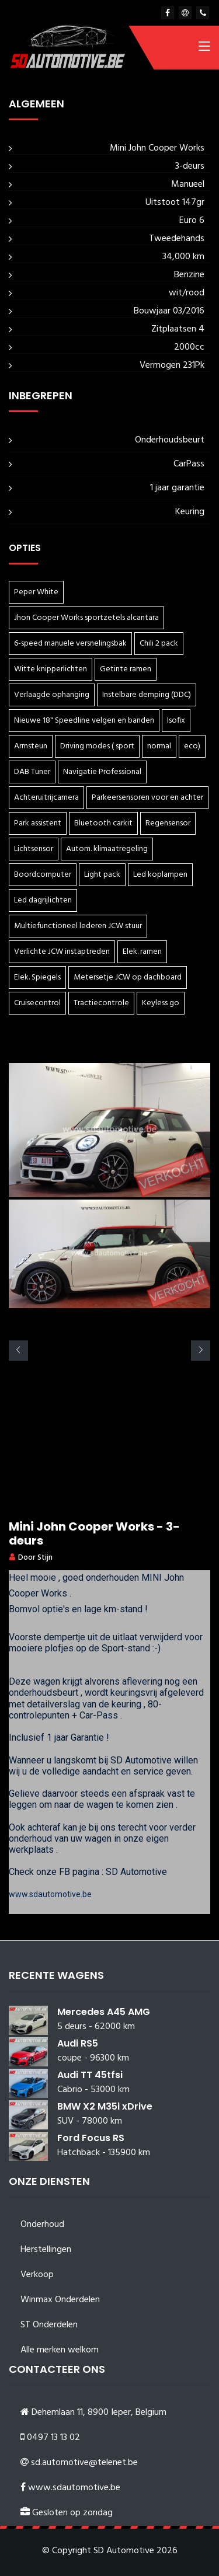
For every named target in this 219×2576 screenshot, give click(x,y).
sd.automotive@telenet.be (84, 2462)
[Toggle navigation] (204, 48)
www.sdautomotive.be (50, 1894)
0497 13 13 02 (53, 2437)
